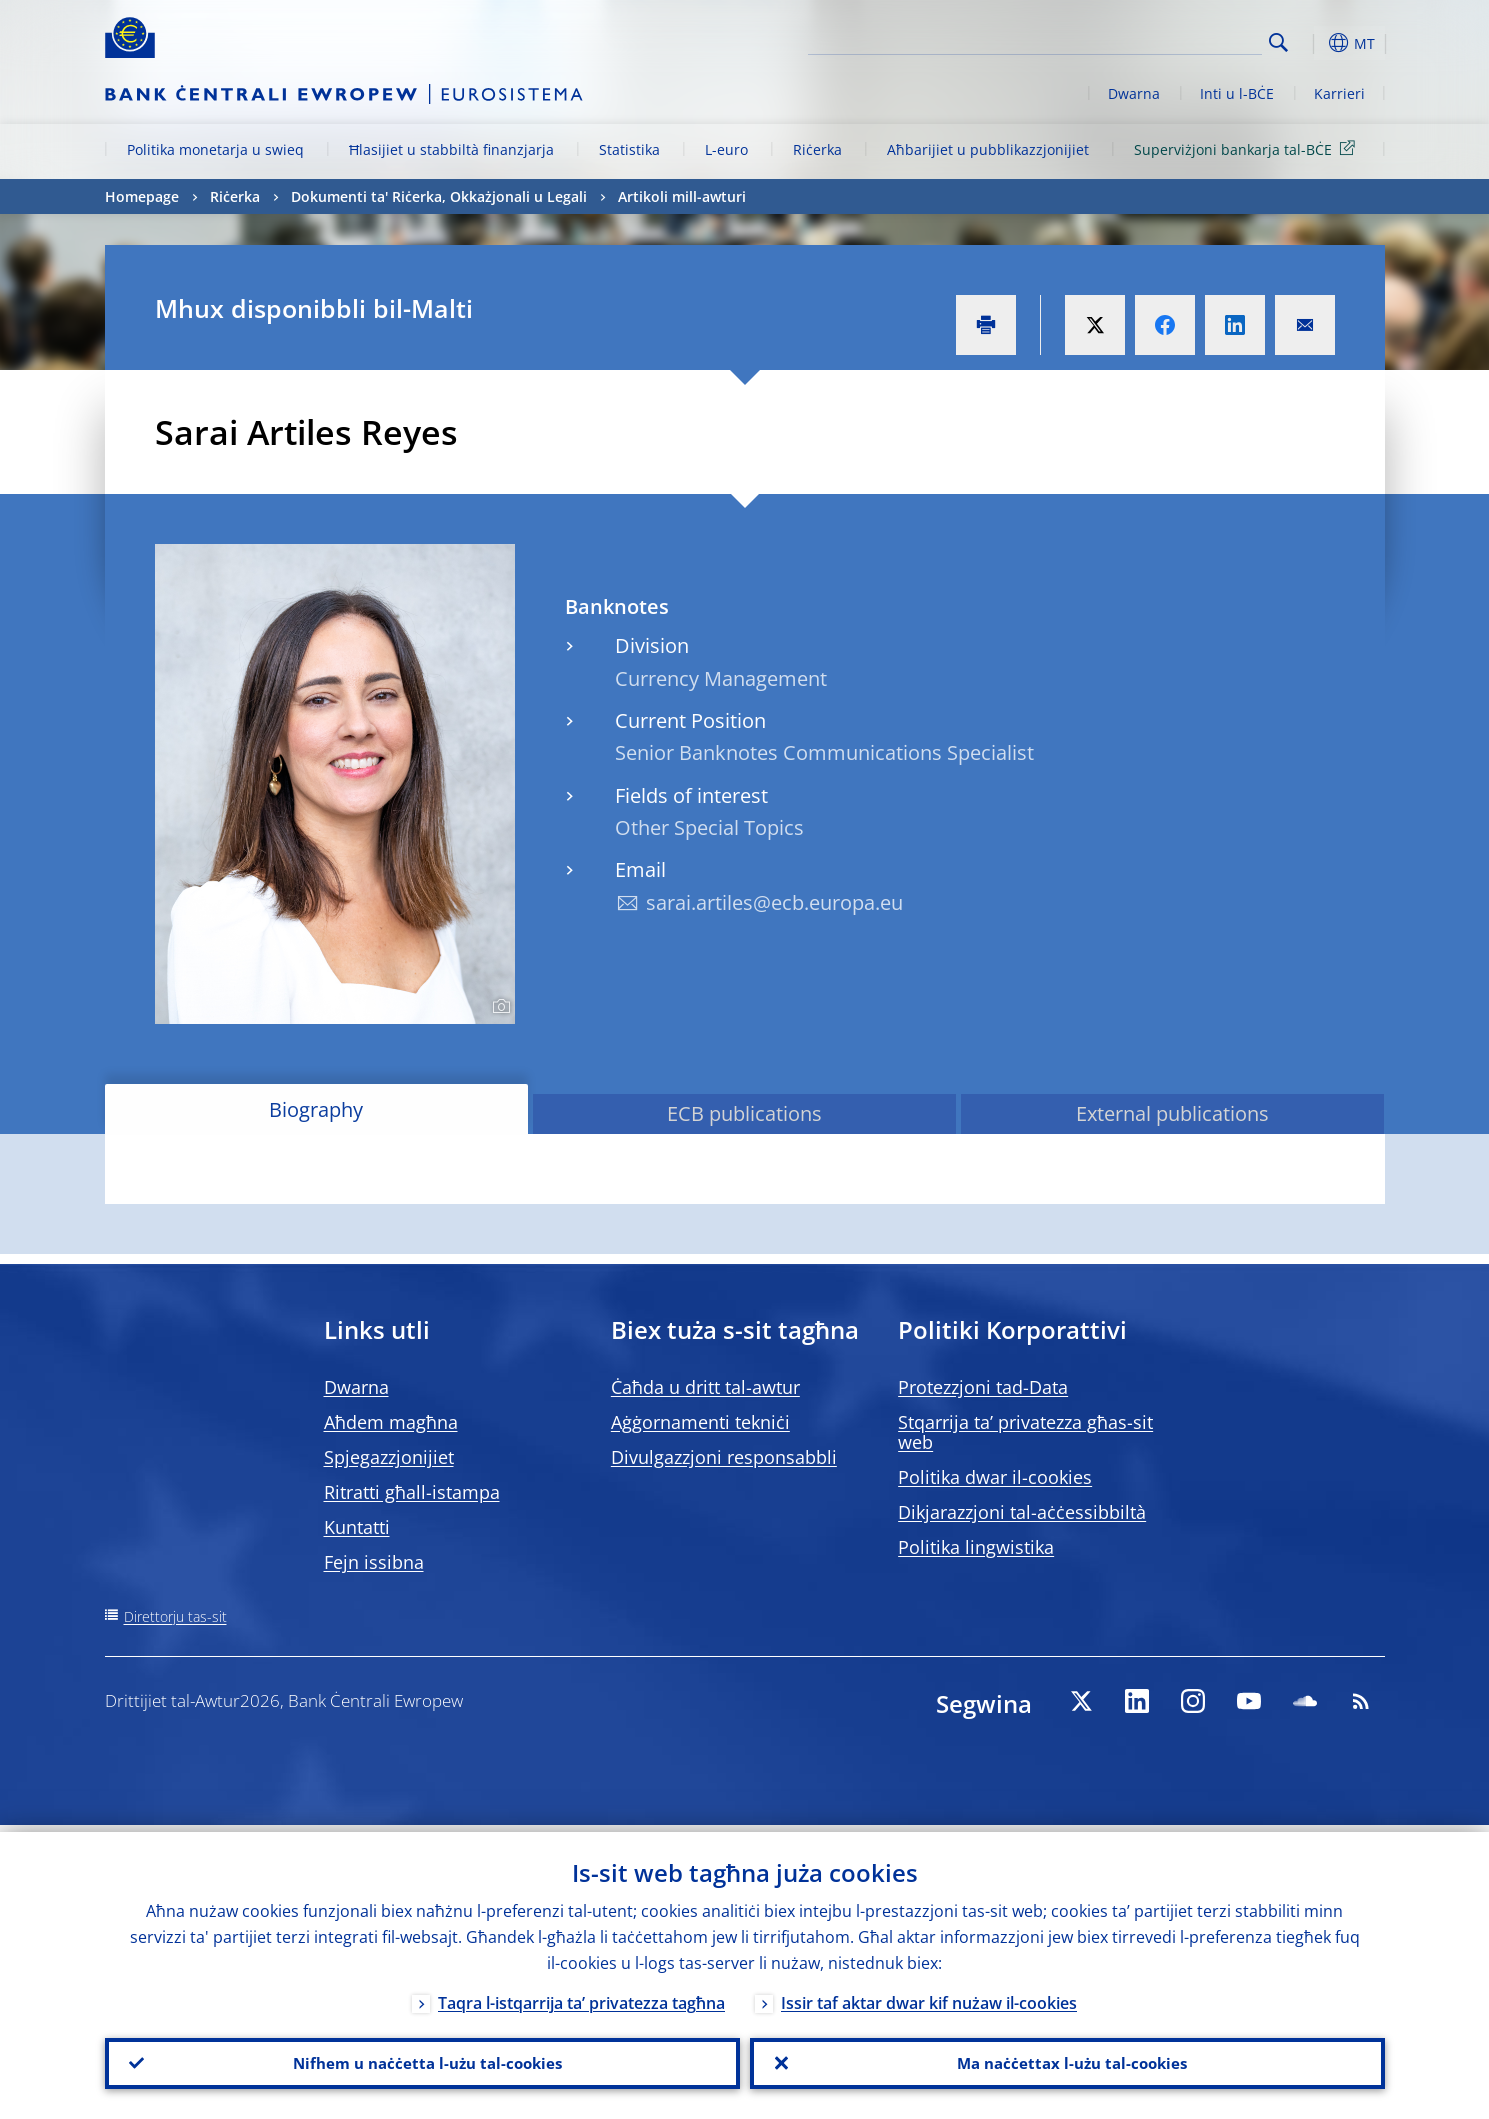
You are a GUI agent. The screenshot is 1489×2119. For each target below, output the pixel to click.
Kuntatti (357, 1527)
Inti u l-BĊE (1237, 93)
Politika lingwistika (976, 1547)
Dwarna (1134, 93)
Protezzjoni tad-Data (983, 1387)
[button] (1315, 43)
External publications (1172, 1113)
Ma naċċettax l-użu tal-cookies (1067, 2060)
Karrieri (1339, 93)
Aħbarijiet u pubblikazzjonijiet (988, 149)
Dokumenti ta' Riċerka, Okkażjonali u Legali (439, 196)
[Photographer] (498, 1007)
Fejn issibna (374, 1562)
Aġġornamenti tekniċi (700, 1422)
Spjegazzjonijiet (389, 1457)
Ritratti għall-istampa (412, 1492)
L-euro (726, 149)
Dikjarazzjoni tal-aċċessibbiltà (1022, 1512)
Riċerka (817, 149)
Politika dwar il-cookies (995, 1477)
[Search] (1162, 40)
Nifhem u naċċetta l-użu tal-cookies (422, 2060)
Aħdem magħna (391, 1422)
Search (1278, 42)
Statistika (629, 149)
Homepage (142, 196)
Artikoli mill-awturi (682, 196)
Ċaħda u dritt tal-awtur (705, 1387)
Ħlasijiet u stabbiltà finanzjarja (451, 149)
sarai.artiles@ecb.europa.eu (774, 902)
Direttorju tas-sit (175, 1616)
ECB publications (744, 1113)
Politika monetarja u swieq (215, 149)
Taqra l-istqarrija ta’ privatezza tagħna (581, 1996)
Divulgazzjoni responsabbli (724, 1457)
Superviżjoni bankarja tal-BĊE (1248, 148)
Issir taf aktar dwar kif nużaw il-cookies (929, 1996)
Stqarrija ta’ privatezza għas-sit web (1025, 1432)
